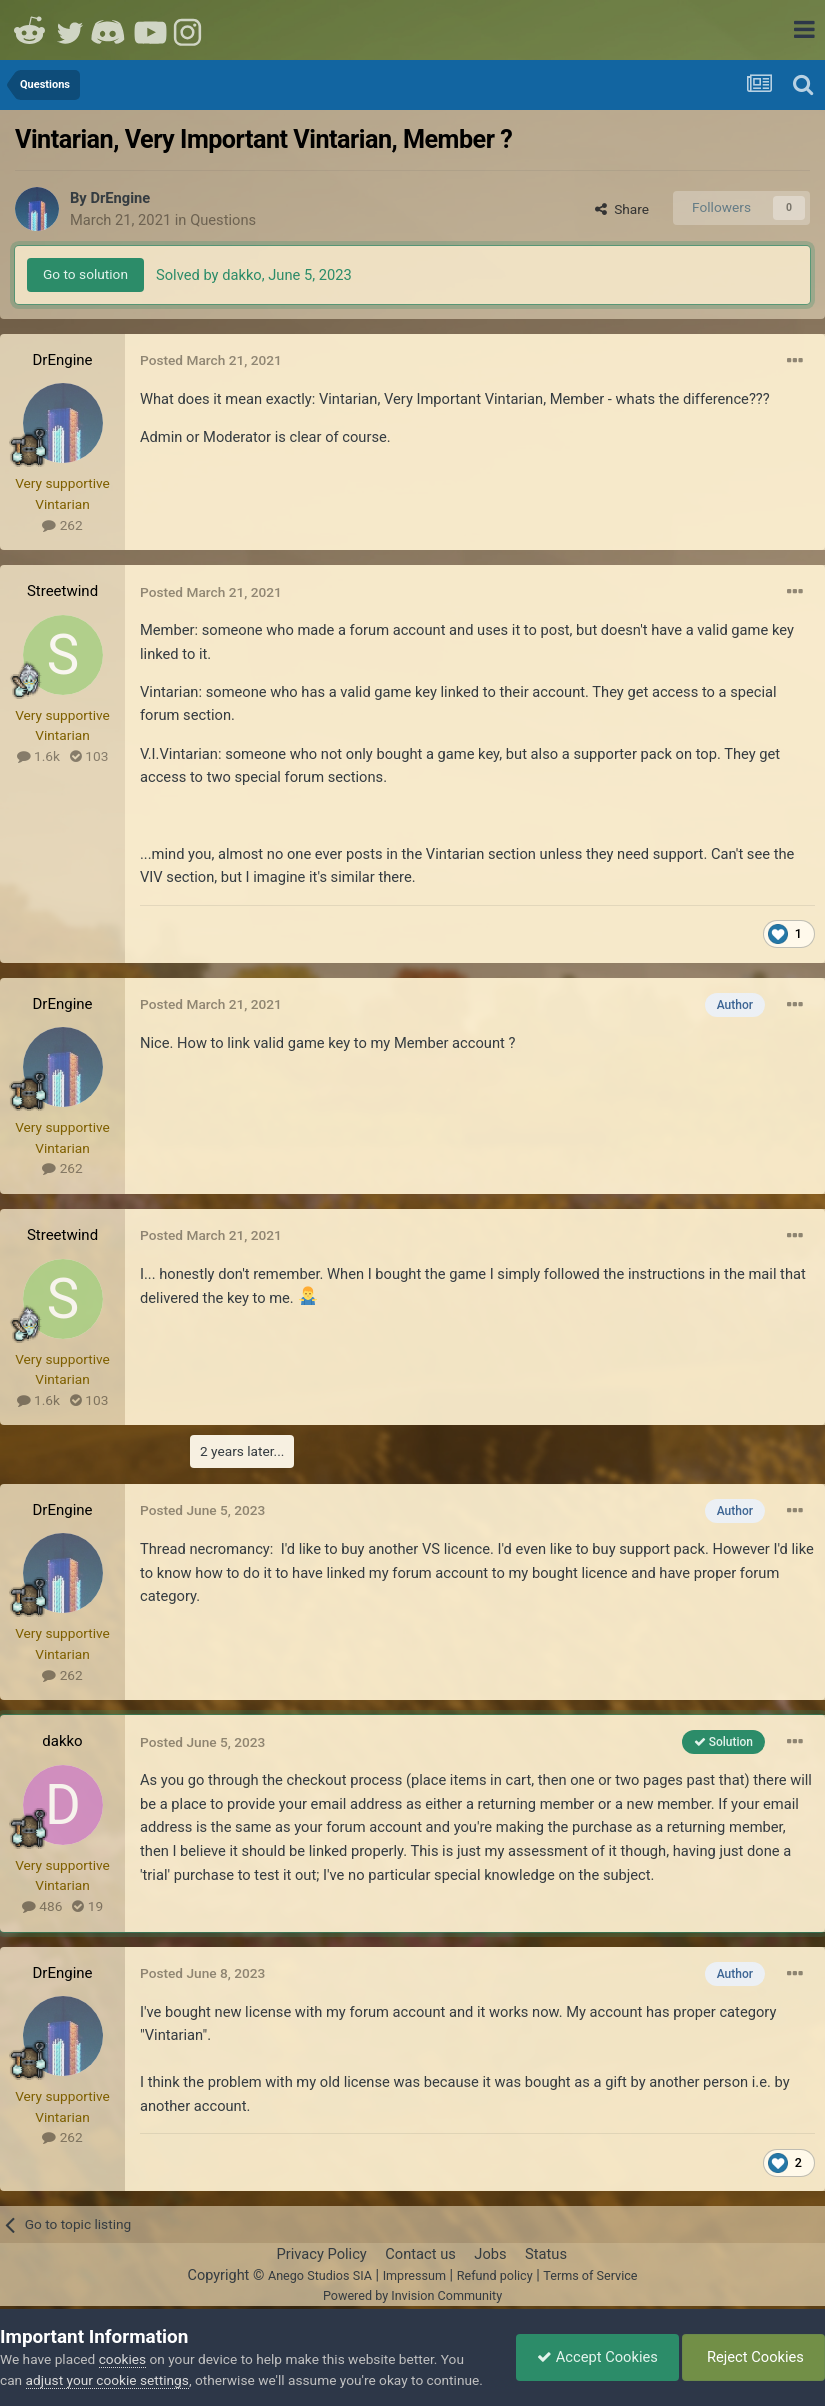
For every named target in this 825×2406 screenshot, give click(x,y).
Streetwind (62, 591)
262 (62, 525)
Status (546, 2254)
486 (42, 1906)
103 (89, 756)
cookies (122, 2359)
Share (622, 209)
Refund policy (495, 2275)
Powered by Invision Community (412, 2295)
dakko (62, 1741)
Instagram (190, 30)
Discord (110, 30)
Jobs (490, 2254)
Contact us (420, 2254)
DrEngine (120, 198)
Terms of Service (590, 2275)
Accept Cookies (597, 2357)
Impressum (414, 2275)
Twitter (70, 30)
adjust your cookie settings (107, 2380)
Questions (223, 220)
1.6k (38, 756)
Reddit (30, 30)
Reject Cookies (753, 2357)
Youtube (150, 30)
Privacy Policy (321, 2254)
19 (87, 1906)
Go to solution (85, 274)
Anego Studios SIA (320, 2275)
